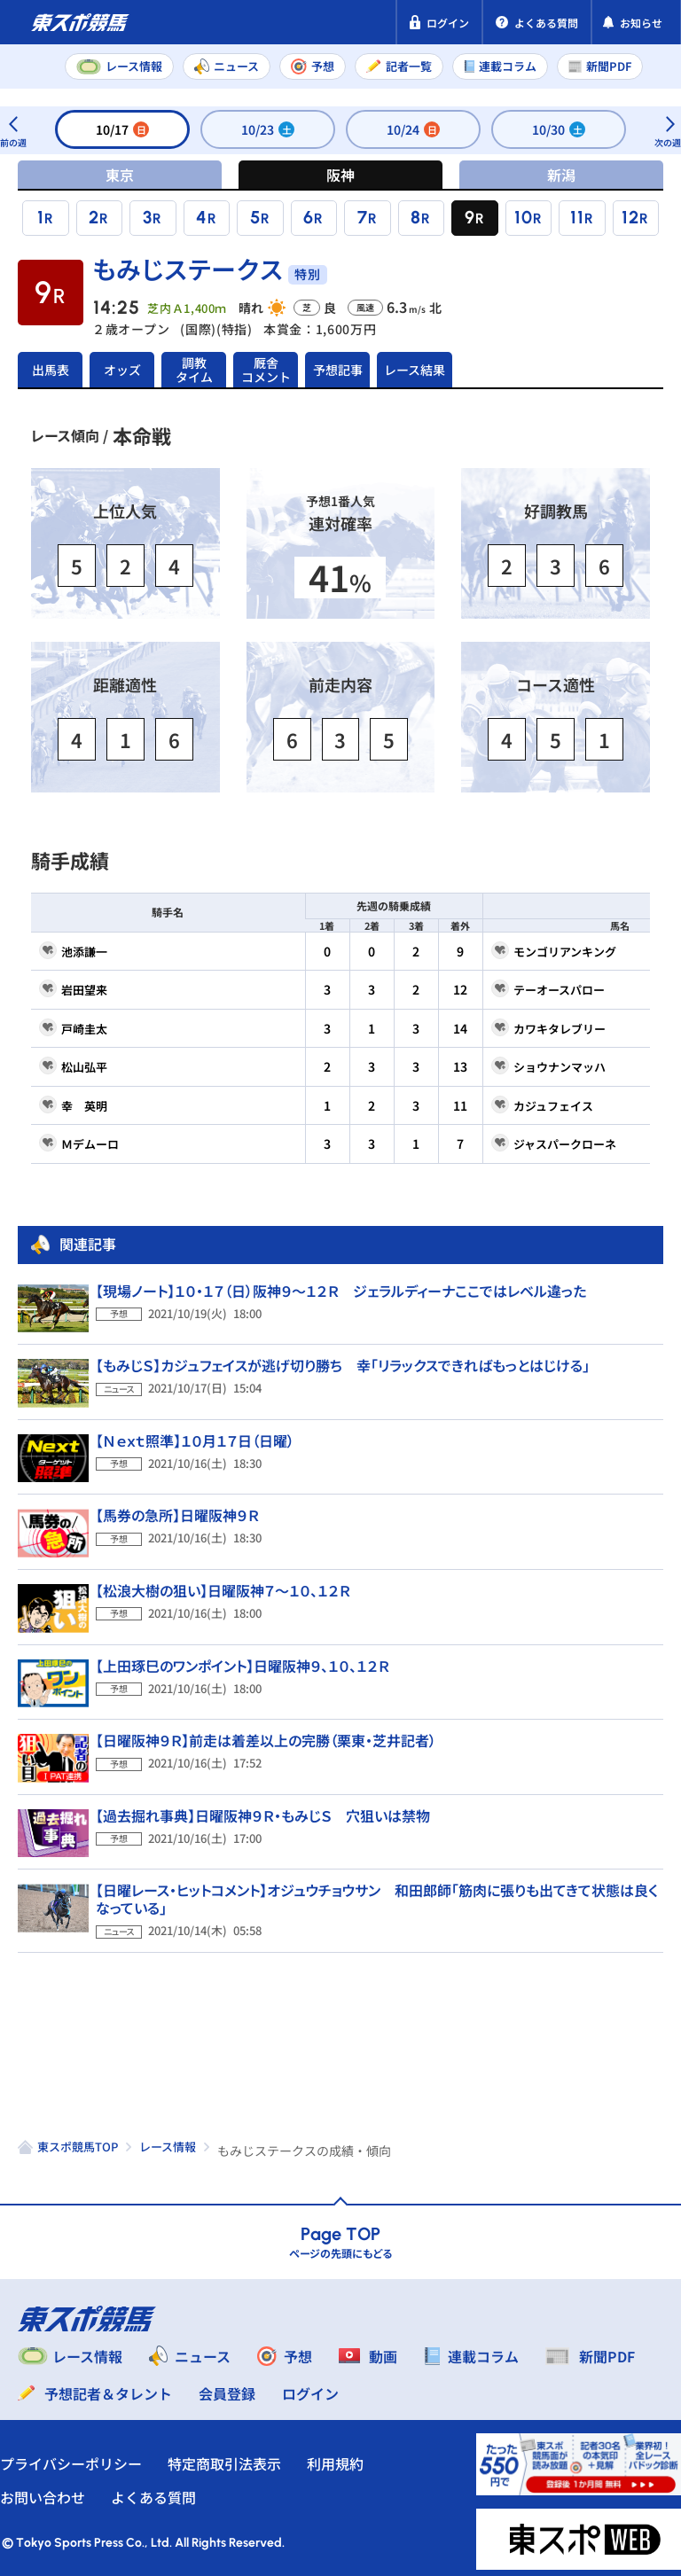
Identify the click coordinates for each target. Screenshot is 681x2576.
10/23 (267, 129)
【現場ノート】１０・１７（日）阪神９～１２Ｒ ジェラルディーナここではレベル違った (341, 1283)
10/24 (413, 129)
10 (523, 217)
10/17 (122, 129)
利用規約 (353, 2456)
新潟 (561, 174)
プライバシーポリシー (89, 2456)
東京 (120, 174)
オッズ (122, 365)
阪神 (340, 174)
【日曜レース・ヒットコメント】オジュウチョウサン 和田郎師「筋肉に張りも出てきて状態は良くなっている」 (377, 1891)
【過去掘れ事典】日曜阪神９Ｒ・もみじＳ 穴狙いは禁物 (263, 1808)
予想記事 (338, 365)
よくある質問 (171, 2490)
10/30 (558, 129)
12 (630, 217)
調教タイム (194, 366)
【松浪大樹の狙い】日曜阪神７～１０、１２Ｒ (223, 1583)
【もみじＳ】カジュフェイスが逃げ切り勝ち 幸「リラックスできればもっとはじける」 (343, 1358)
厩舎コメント (266, 366)
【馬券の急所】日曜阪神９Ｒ (177, 1507)
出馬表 (50, 365)
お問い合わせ (60, 2490)
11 (577, 217)
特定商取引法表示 (242, 2456)
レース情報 (167, 2139)
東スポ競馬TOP (77, 2139)
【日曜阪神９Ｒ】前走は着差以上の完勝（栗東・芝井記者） (266, 1733)
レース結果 (409, 365)
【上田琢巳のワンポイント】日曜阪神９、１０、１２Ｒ (242, 1658)
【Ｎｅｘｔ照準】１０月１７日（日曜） (195, 1433)
